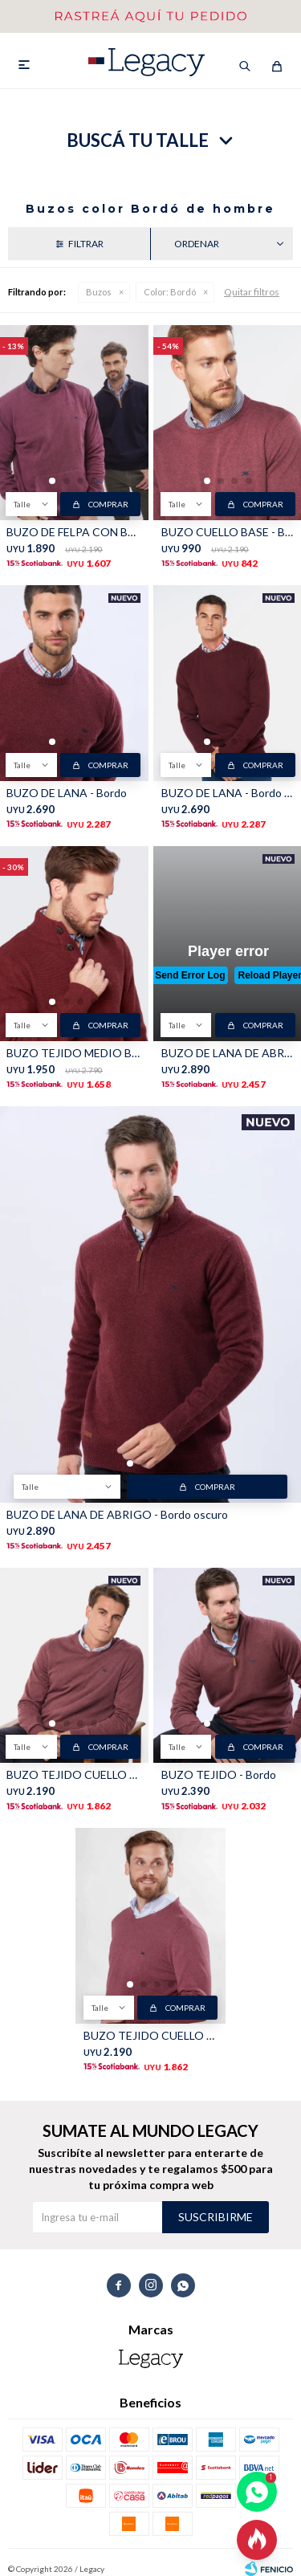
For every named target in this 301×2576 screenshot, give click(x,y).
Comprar (108, 504)
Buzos (99, 292)
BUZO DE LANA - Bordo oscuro (228, 793)
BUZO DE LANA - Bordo (66, 793)
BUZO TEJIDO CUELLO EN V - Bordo (73, 1774)
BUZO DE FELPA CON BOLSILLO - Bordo (73, 532)
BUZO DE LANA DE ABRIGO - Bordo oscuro (117, 1514)
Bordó (170, 292)
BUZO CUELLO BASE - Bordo (228, 532)
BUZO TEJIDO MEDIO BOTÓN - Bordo (73, 1053)
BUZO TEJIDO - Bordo (218, 1774)
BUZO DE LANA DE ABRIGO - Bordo (228, 1053)
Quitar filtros (251, 292)
